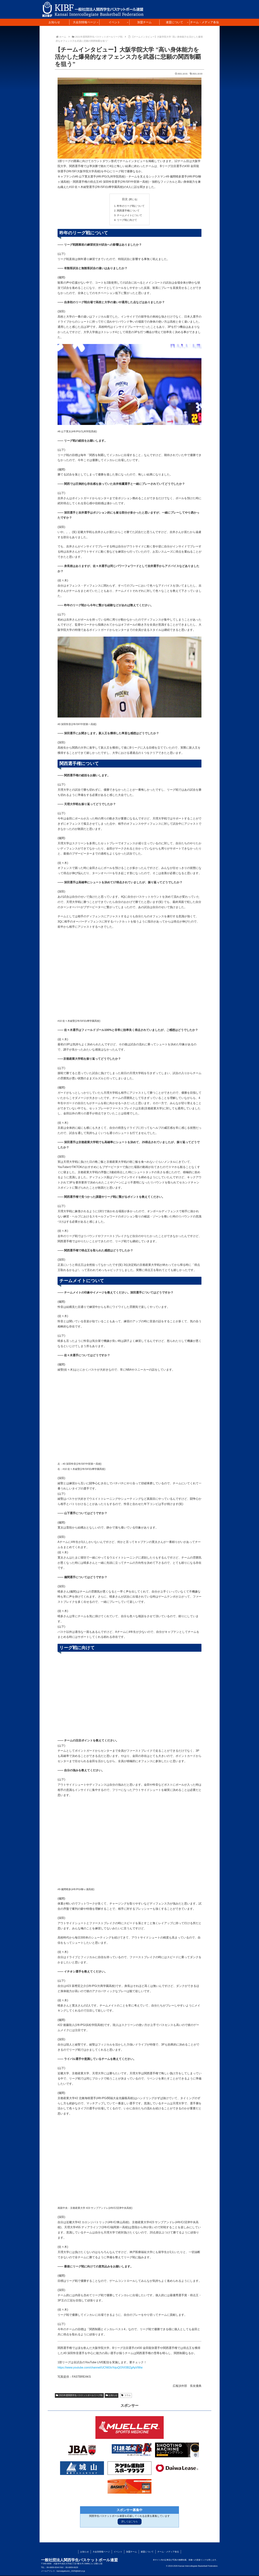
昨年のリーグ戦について (131, 205)
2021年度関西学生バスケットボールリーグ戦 (79, 2395)
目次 (125, 199)
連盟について (147, 2551)
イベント (118, 2551)
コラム (126, 2395)
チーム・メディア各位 (168, 2551)
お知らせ (111, 2395)
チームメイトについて (129, 215)
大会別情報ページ (101, 2551)
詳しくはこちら (129, 2521)
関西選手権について (128, 210)
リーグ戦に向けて (127, 219)
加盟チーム (131, 2551)
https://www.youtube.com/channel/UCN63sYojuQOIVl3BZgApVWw (100, 2367)
